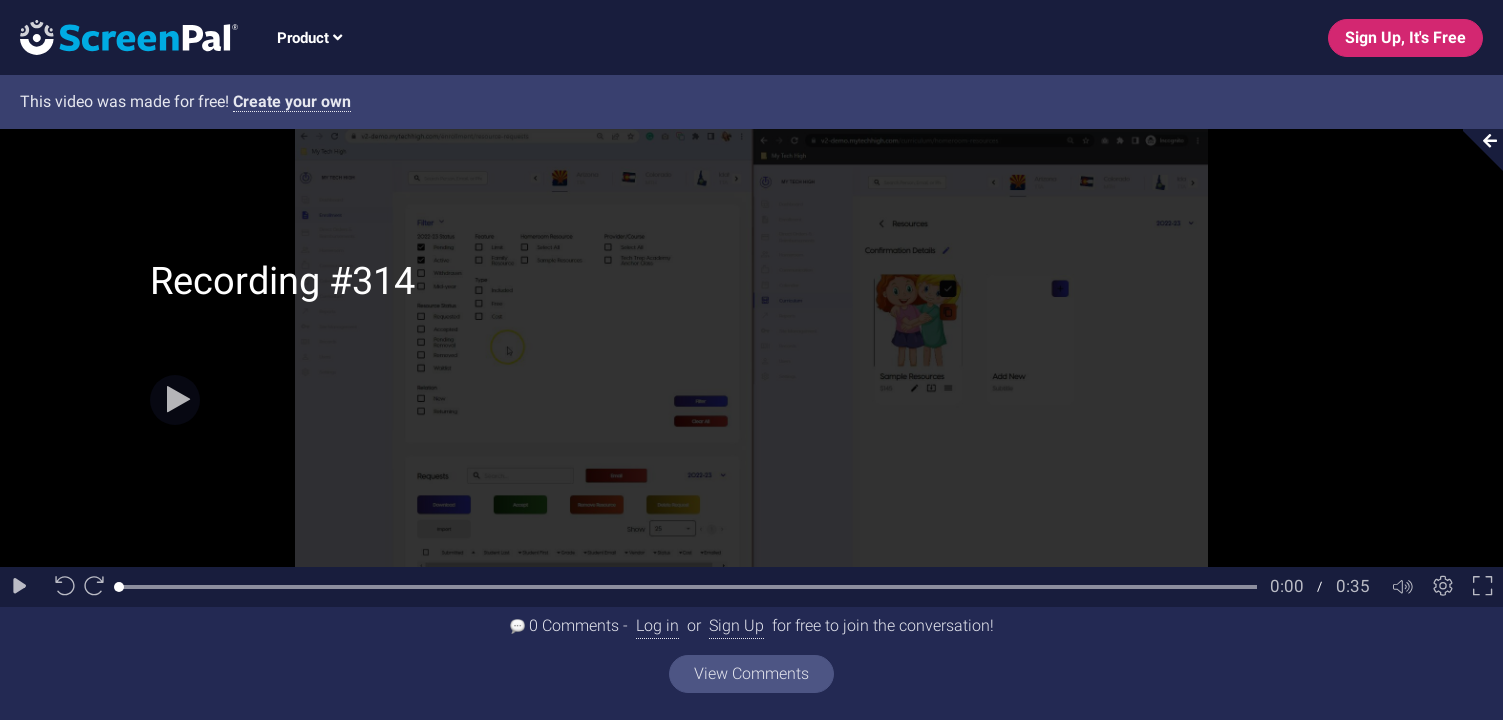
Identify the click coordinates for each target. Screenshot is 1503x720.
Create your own (292, 101)
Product (309, 38)
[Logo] (119, 36)
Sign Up (736, 625)
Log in (657, 625)
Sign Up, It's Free (1405, 37)
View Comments (751, 673)
